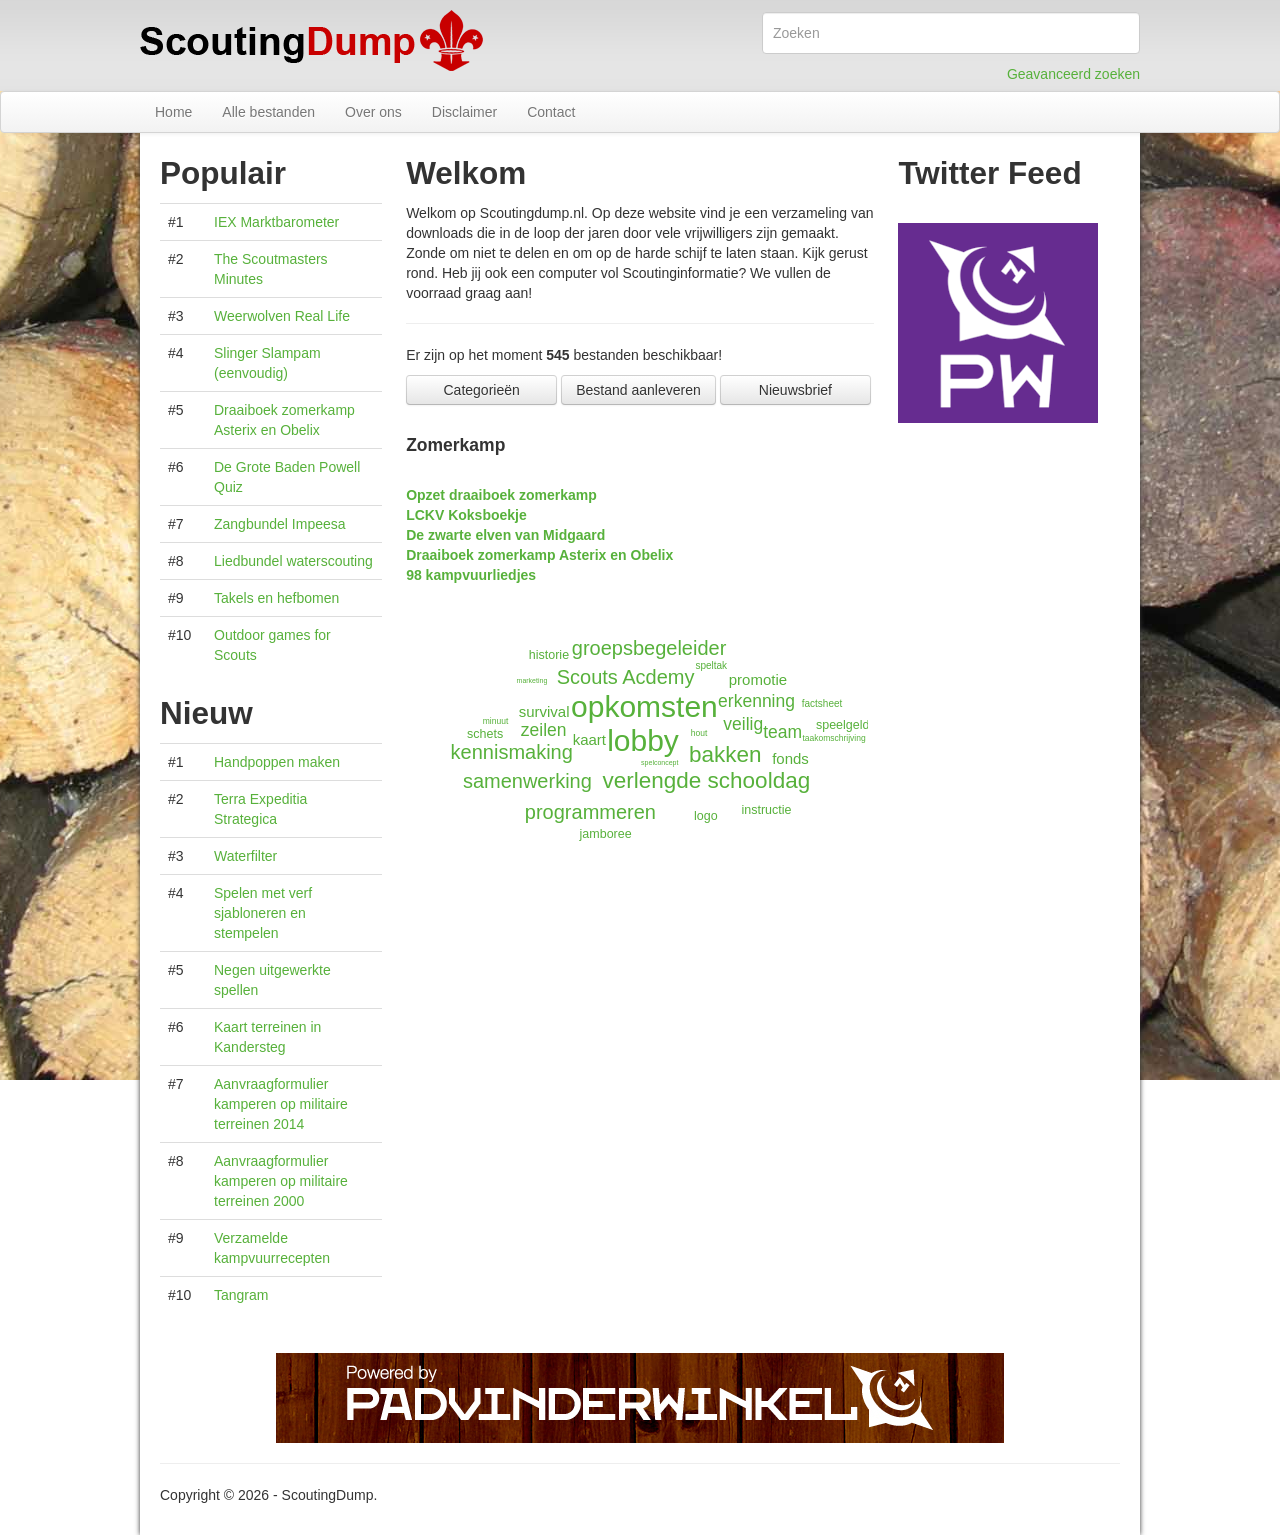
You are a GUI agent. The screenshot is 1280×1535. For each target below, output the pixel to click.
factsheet (822, 703)
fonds (790, 758)
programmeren (590, 812)
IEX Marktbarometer (276, 222)
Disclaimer (464, 112)
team (782, 732)
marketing (532, 680)
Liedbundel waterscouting (293, 561)
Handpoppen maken (277, 762)
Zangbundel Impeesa (280, 524)
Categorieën (482, 390)
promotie (758, 679)
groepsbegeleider (649, 648)
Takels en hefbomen (276, 598)
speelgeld (843, 725)
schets (485, 734)
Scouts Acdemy (626, 677)
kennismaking (512, 752)
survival (544, 711)
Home (173, 112)
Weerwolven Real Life (282, 316)
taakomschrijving (833, 738)
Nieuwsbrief (795, 390)
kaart (589, 739)
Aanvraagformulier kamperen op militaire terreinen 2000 (281, 1181)
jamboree (606, 834)
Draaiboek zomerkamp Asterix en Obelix (539, 555)
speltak (711, 665)
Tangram (241, 1295)
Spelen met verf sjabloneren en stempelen (263, 913)
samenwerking (527, 781)
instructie (767, 810)
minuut (496, 721)
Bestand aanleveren (638, 390)
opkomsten (644, 706)
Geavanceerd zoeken (1073, 74)
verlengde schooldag (707, 780)
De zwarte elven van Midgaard (505, 535)
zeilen (544, 730)
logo (706, 816)
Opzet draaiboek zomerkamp (501, 495)
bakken (725, 754)
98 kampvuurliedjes (471, 575)
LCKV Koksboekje (466, 515)
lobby (643, 740)
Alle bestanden (268, 112)
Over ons (373, 112)
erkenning (756, 701)
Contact (551, 112)
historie (549, 655)
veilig (743, 724)
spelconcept (659, 762)
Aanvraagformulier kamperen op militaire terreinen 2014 (281, 1104)
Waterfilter (245, 856)
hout (699, 733)
